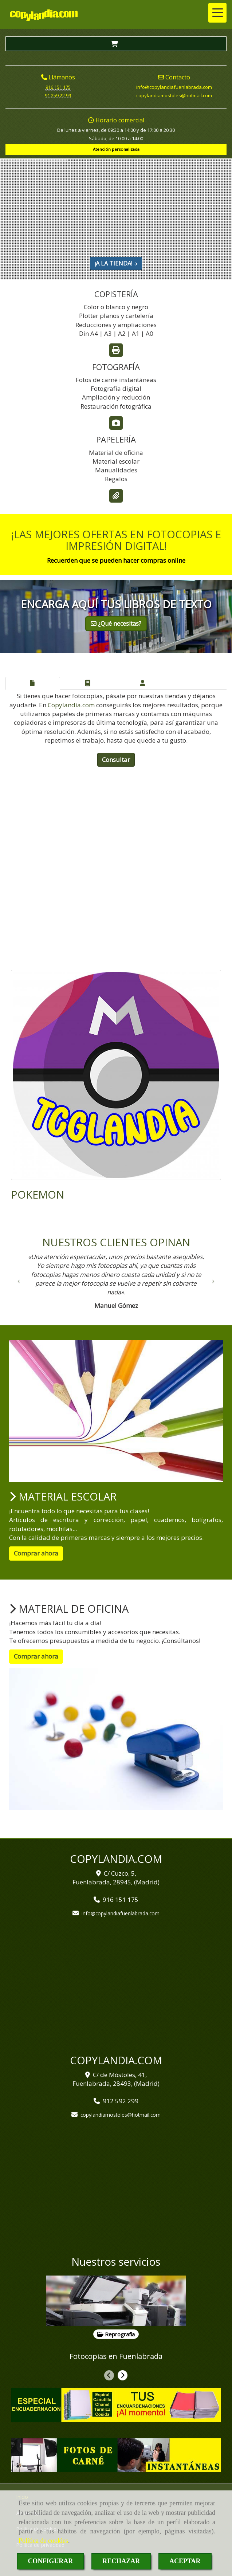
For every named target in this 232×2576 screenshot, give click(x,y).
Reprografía (116, 2334)
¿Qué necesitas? (116, 624)
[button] (19, 1283)
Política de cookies (43, 2540)
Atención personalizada (116, 149)
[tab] (32, 683)
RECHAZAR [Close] (121, 2561)
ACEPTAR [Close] (185, 2561)
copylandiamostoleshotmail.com (174, 95)
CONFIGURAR (50, 2561)
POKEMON (37, 1194)
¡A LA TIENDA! (116, 263)
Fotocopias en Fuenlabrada (116, 2356)
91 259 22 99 (58, 95)
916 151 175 (58, 87)
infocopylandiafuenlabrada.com (174, 87)
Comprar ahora (36, 1553)
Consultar (116, 759)
